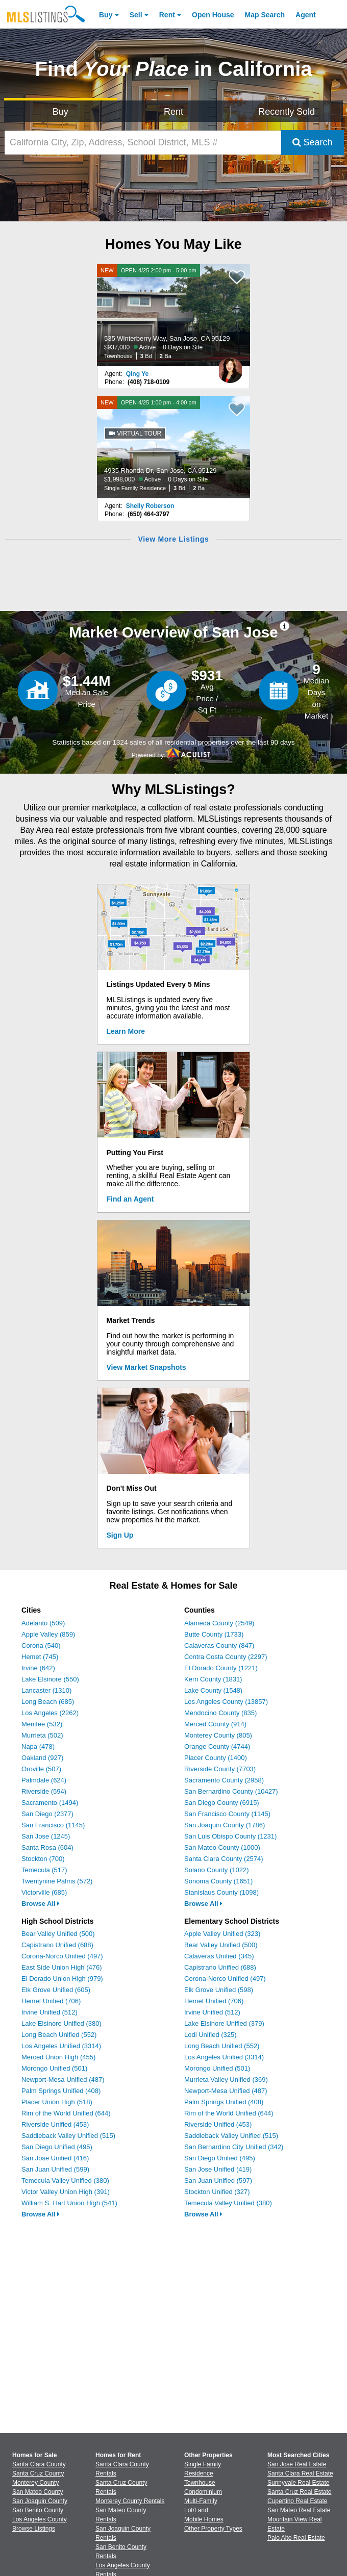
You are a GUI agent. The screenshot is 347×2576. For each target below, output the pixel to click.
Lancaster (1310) (46, 1690)
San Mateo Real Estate (298, 2510)
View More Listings (173, 539)
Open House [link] (213, 15)
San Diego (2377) (47, 1814)
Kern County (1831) (213, 1679)
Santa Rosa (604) (47, 1847)
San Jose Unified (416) (55, 2158)
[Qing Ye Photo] (230, 366)
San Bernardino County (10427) (231, 1791)
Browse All (40, 1903)
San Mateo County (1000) (222, 1847)
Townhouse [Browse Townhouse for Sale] (199, 2482)
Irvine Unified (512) (49, 2012)
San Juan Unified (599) (55, 2169)
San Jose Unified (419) (218, 2169)
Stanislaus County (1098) (221, 1892)
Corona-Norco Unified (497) (62, 1956)
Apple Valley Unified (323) (222, 1933)
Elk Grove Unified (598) (218, 1990)
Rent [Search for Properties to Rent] (173, 112)
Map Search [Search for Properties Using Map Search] (265, 15)
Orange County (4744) (217, 1746)
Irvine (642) (38, 1668)
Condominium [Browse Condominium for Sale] (203, 2491)
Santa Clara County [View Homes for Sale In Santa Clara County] (39, 2464)
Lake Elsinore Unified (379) (224, 2023)
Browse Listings (33, 2528)
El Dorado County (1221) (221, 1668)
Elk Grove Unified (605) (55, 1990)
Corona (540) (41, 1645)
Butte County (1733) (213, 1634)
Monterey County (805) (218, 1735)
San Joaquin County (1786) (224, 1825)
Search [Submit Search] (312, 142)
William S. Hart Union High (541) (69, 2203)
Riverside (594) (43, 1791)
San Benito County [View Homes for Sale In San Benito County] (37, 2510)
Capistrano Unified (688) (57, 1945)
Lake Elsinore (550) (50, 1679)
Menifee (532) (41, 1724)
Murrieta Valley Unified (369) (226, 2079)
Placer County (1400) (215, 1758)
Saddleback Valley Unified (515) (68, 2135)
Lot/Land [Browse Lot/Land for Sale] (196, 2510)
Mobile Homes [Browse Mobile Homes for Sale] (204, 2519)
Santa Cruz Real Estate (299, 2491)
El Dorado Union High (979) (62, 1978)
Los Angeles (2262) (50, 1713)
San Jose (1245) (45, 1836)
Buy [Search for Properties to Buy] (60, 112)
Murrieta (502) (42, 1735)
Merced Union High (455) (58, 2057)
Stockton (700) (43, 1859)
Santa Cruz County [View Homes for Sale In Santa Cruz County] (38, 2473)
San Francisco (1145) (53, 1825)
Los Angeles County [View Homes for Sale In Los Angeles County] (39, 2519)
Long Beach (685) (47, 1701)
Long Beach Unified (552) (58, 2034)
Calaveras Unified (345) (219, 1956)
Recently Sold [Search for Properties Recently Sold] (286, 112)
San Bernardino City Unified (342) (233, 2147)
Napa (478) (38, 1746)
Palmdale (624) (43, 1780)
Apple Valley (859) (48, 1634)
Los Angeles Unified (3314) (61, 2046)
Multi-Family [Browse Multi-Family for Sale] (200, 2501)
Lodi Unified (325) (210, 2034)
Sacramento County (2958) (224, 1780)
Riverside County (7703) (220, 1769)
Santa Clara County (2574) (223, 1859)
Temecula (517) (44, 1870)
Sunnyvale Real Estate (298, 2482)
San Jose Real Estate (296, 2464)
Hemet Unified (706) (51, 2001)
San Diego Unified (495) (56, 2147)
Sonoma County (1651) (218, 1881)
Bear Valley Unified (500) (58, 1933)
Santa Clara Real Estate (300, 2473)
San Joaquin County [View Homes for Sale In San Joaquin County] (39, 2501)
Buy (105, 15)
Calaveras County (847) (219, 1645)
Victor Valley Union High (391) (65, 2192)
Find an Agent (130, 1199)
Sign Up (120, 1535)
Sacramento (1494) (49, 1802)
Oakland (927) (42, 1758)
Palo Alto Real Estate (296, 2537)
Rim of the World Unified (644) (66, 2113)
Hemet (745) (39, 1657)
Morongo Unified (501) (54, 2068)
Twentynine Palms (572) (56, 1881)
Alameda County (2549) (219, 1623)
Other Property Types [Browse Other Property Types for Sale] (213, 2528)
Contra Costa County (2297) (225, 1657)
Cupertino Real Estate (297, 2501)
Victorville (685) (44, 1892)
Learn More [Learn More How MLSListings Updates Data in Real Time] (126, 1031)
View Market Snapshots (146, 1367)
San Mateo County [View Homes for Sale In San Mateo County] (37, 2491)
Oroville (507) (41, 1769)
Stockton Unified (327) (217, 2192)
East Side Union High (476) (61, 1967)
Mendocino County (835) (220, 1713)
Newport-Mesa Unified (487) (63, 2079)
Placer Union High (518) (56, 2102)
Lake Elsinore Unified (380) (61, 2023)
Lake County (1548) (213, 1690)
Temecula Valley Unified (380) (65, 2180)
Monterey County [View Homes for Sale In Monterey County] (35, 2482)
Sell (136, 15)
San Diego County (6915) (221, 1802)
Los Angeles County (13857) (226, 1701)
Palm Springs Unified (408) (61, 2091)
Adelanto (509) (43, 1623)
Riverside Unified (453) (55, 2124)
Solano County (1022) (216, 1870)
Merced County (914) (215, 1724)
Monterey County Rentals (129, 2501)
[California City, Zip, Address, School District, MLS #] (143, 142)
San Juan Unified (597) (218, 2180)
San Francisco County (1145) (227, 1814)
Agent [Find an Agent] (305, 15)
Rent (167, 15)
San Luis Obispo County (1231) (230, 1836)
